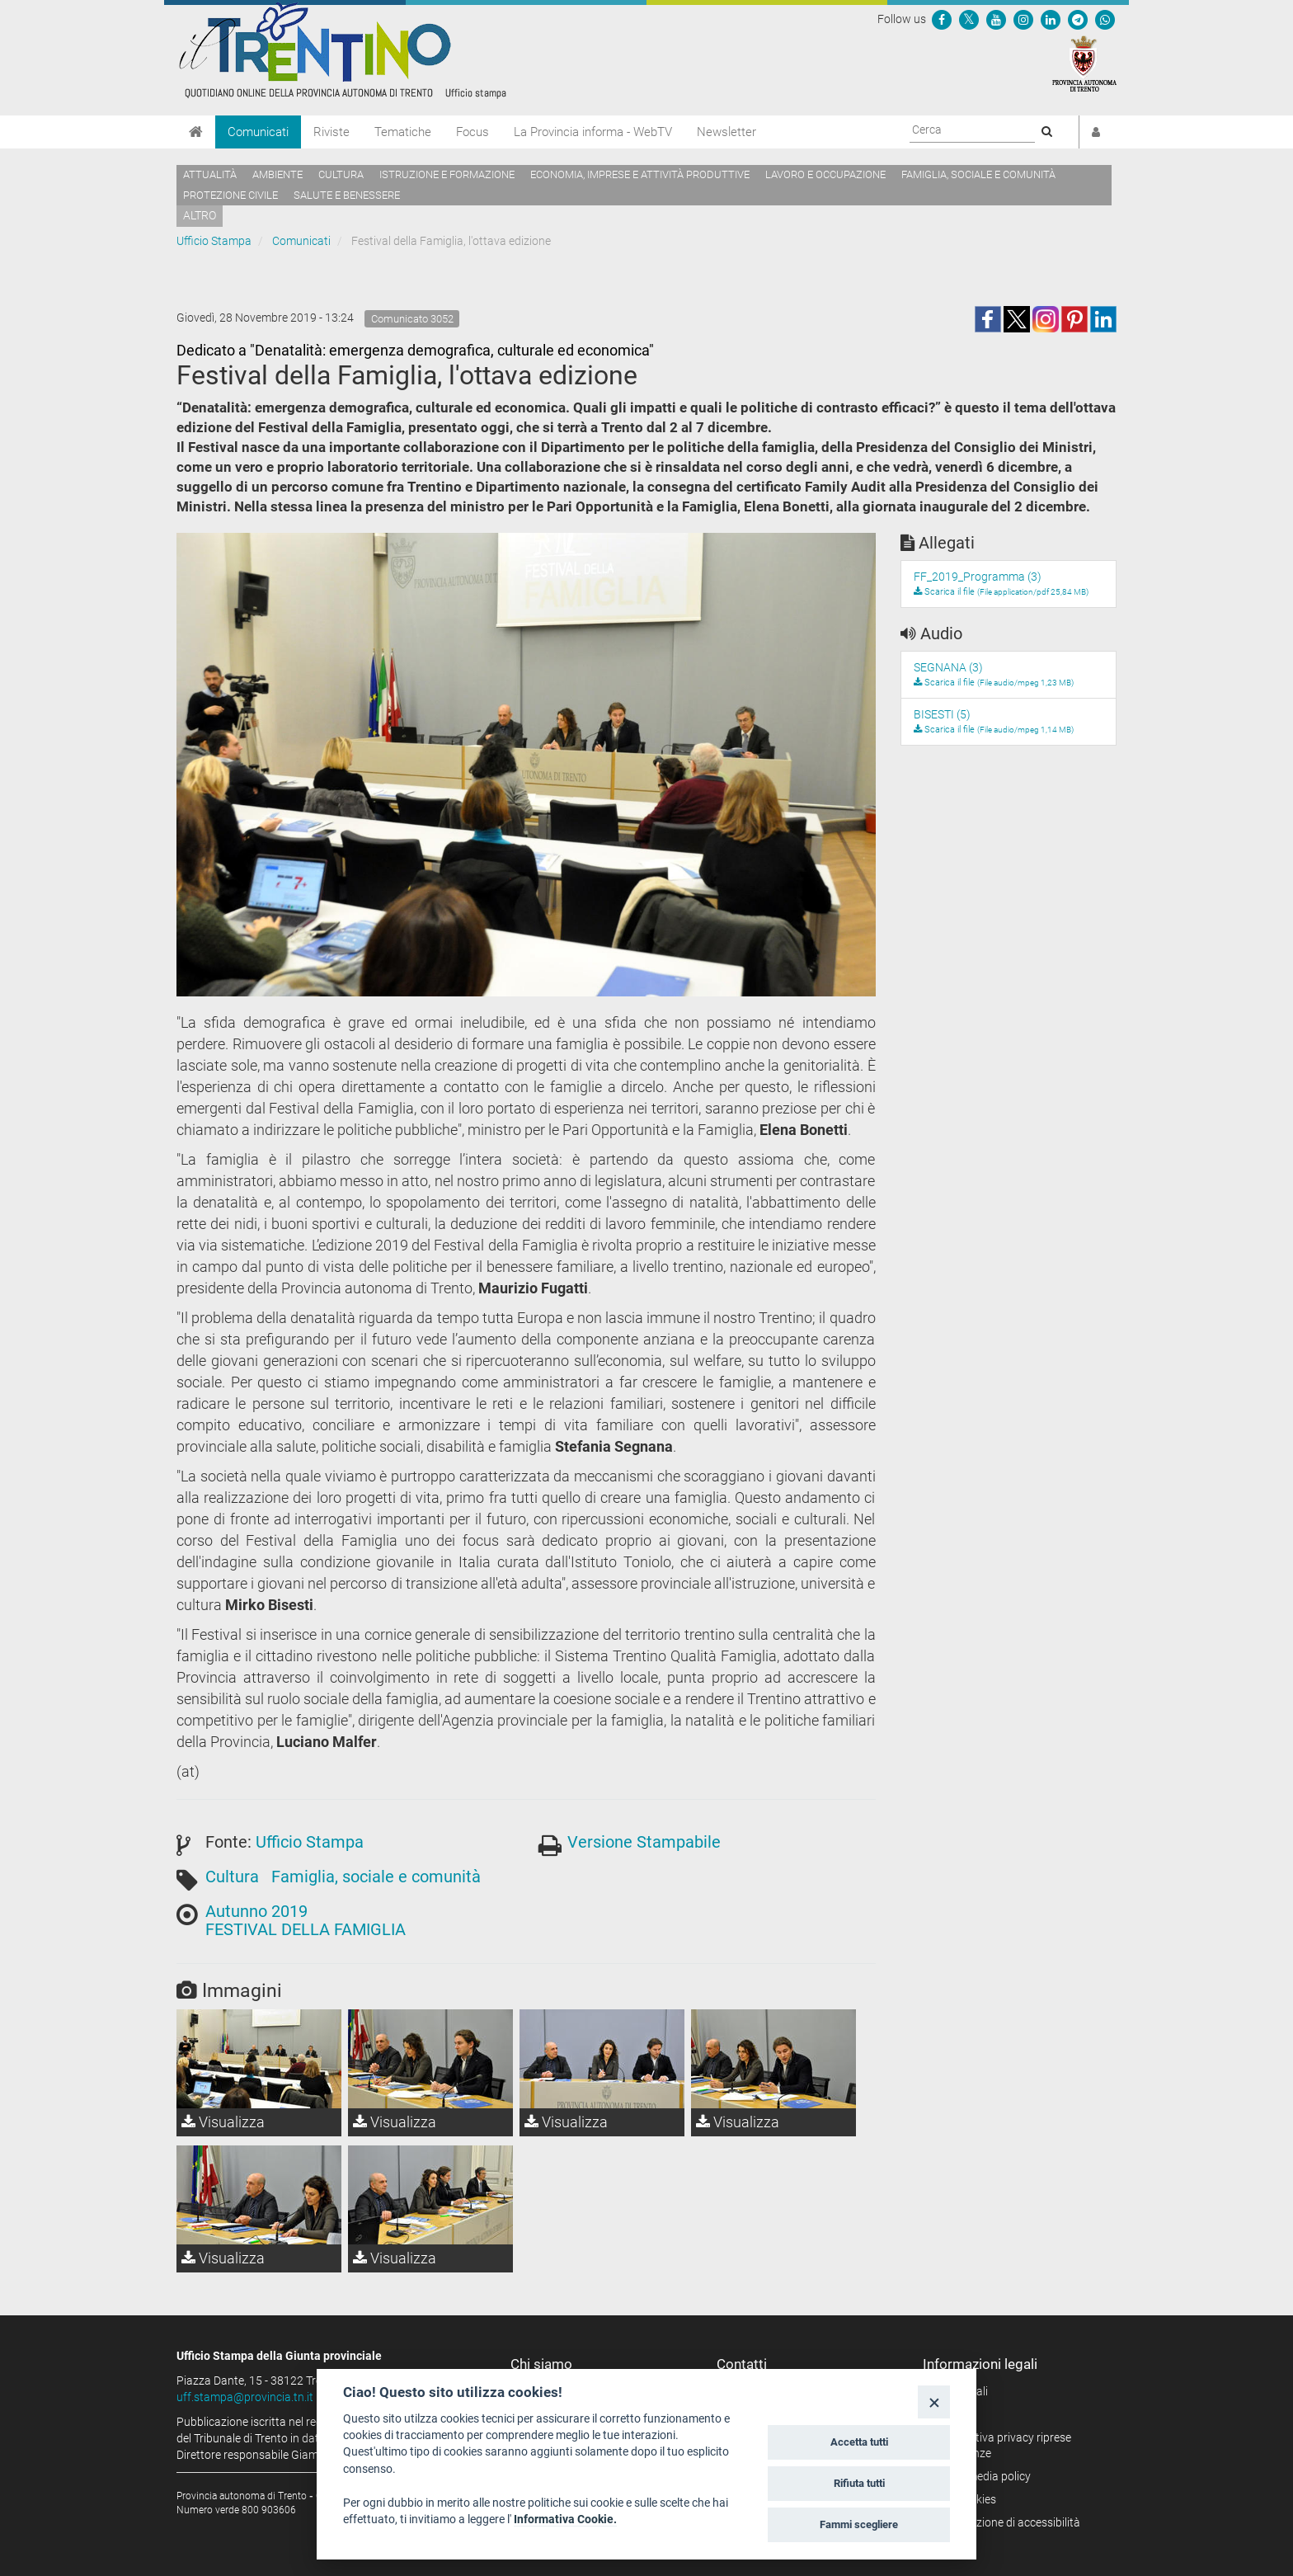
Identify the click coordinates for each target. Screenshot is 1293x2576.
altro (199, 215)
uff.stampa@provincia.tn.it (244, 2397)
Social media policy (982, 2476)
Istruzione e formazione (447, 174)
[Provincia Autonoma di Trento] (1084, 62)
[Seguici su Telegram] (1077, 19)
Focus (472, 132)
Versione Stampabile (644, 1842)
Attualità (210, 174)
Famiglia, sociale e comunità (978, 174)
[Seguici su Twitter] (968, 19)
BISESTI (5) (942, 714)
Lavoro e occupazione (825, 174)
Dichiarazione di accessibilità (1007, 2522)
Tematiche (402, 132)
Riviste (331, 132)
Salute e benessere (347, 195)
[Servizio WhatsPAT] (1105, 19)
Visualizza (223, 2122)
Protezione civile (230, 195)
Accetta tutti (859, 2442)
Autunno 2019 (256, 1911)
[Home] (195, 131)
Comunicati (258, 132)
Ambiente (277, 174)
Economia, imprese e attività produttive (640, 174)
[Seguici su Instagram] (1023, 19)
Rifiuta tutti (859, 2483)
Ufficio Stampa (214, 240)
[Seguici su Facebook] (941, 19)
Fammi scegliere (859, 2524)
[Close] (934, 2401)
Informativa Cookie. (565, 2519)
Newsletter (726, 132)
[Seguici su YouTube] (996, 19)
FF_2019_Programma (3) (977, 576)
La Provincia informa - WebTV (593, 132)
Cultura (341, 174)
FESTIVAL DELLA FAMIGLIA (305, 1929)
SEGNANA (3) (948, 667)
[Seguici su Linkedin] (1050, 19)
